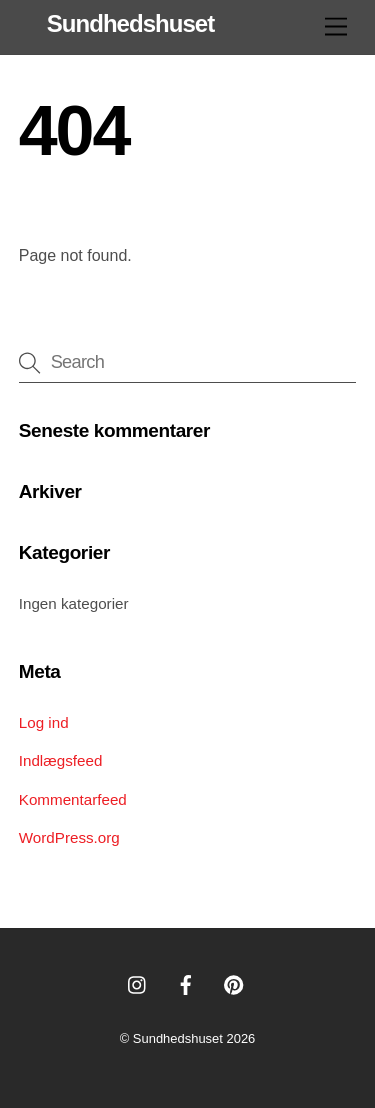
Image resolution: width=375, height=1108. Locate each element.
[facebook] (186, 983)
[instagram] (138, 983)
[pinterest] (234, 983)
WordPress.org (69, 837)
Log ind (44, 722)
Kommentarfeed (73, 799)
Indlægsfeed (61, 760)
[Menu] (336, 27)
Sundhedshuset (178, 1038)
